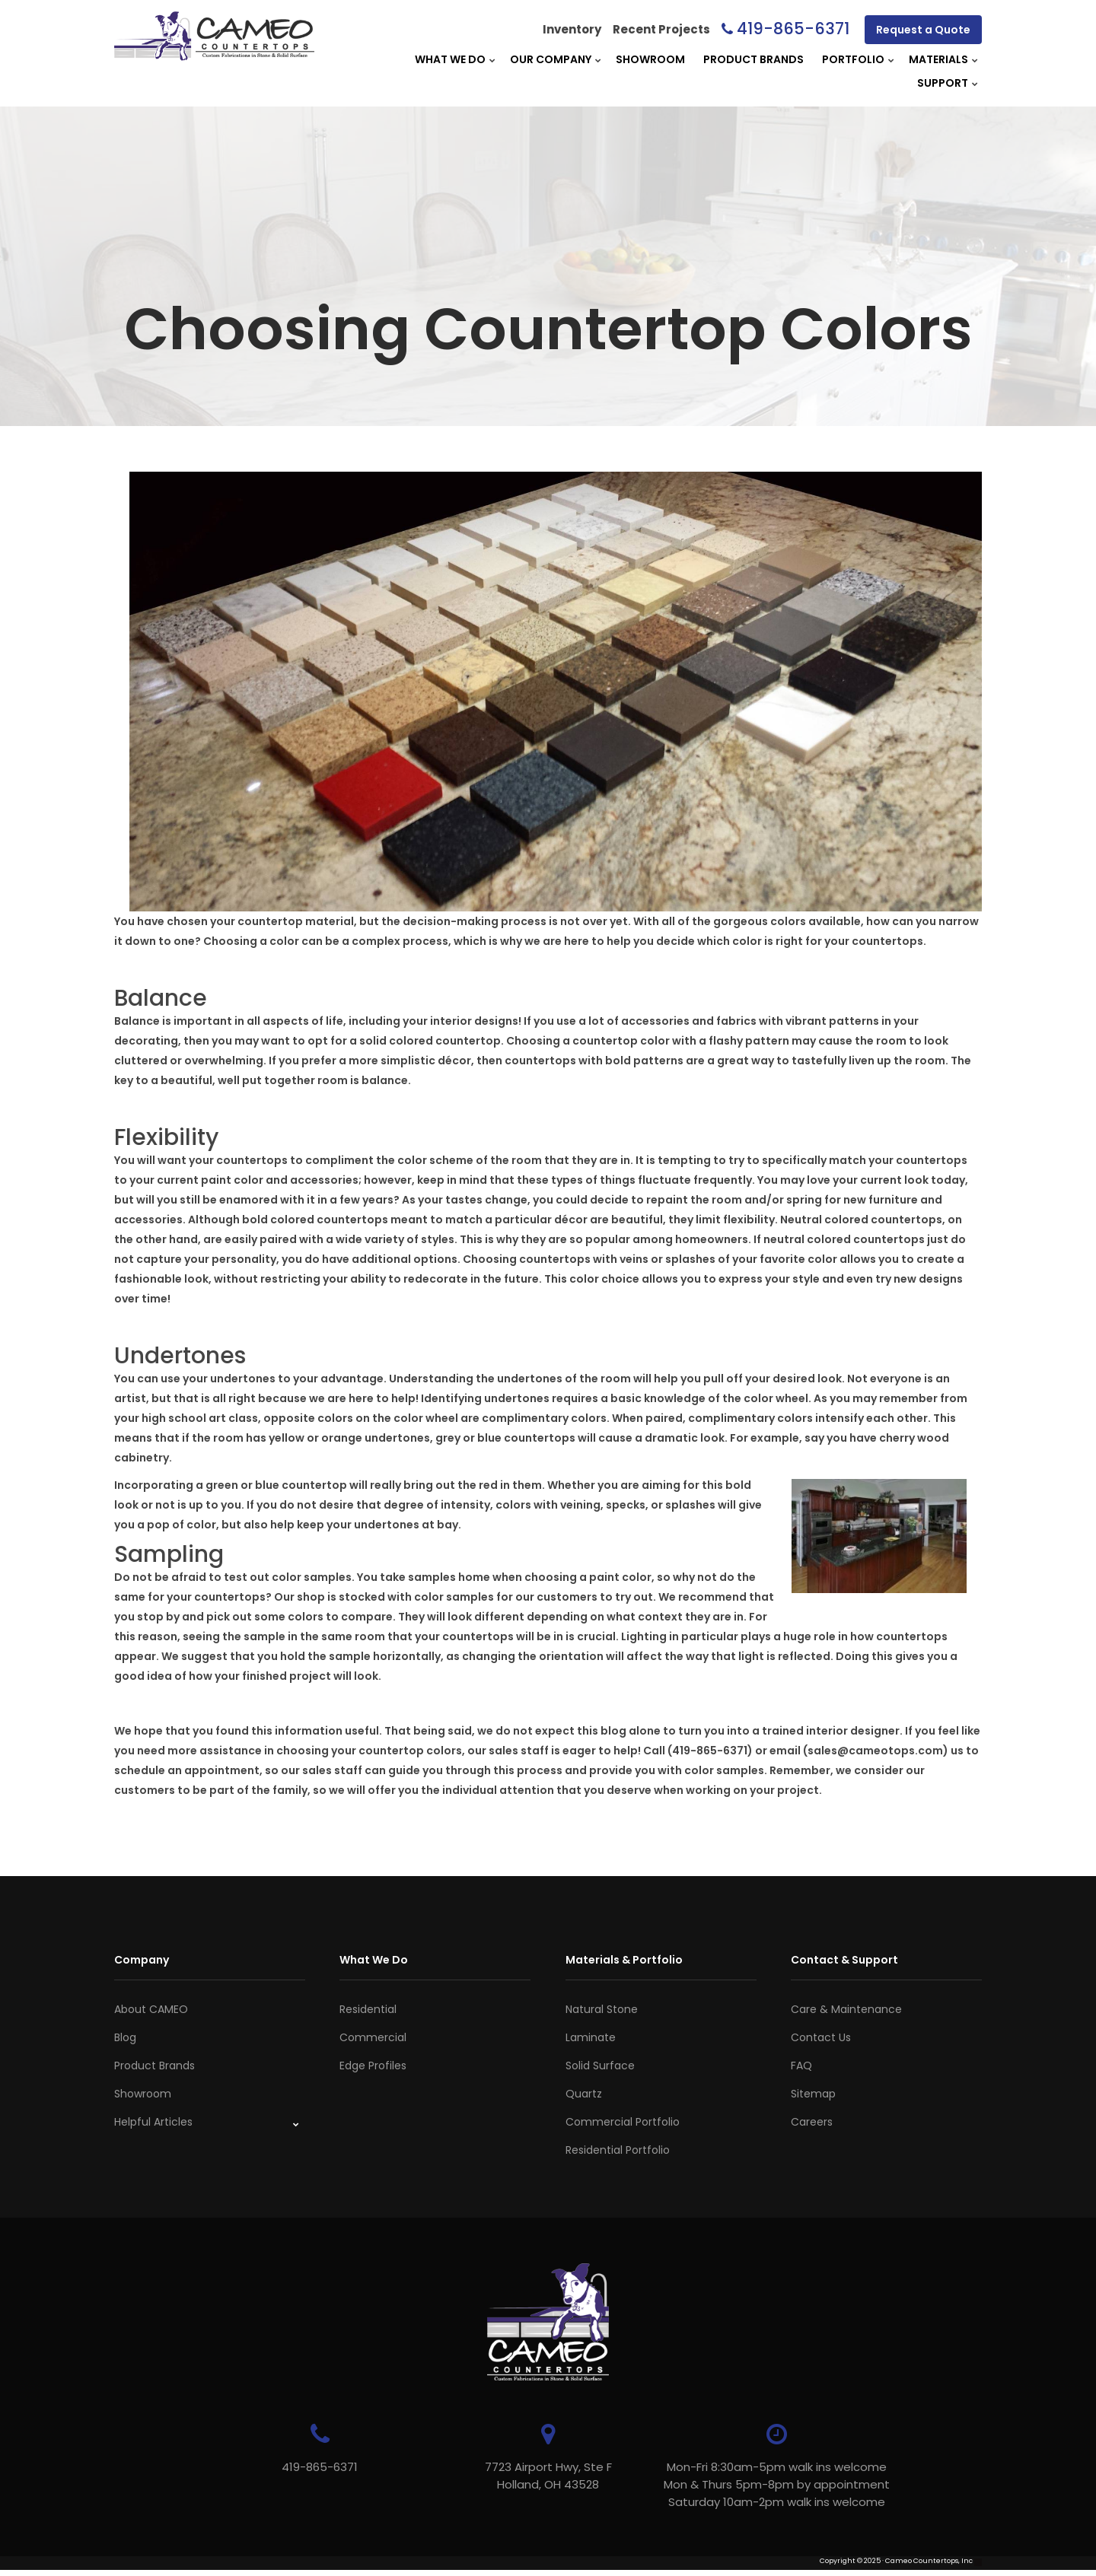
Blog (125, 2037)
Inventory (572, 29)
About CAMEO (151, 2009)
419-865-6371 (793, 28)
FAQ (801, 2065)
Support (942, 83)
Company (141, 1959)
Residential (368, 2009)
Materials (938, 59)
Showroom (650, 59)
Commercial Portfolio (623, 2121)
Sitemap (813, 2093)
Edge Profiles (372, 2065)
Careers (812, 2121)
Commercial (372, 2037)
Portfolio (853, 59)
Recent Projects (661, 29)
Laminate (591, 2037)
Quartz (584, 2093)
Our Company (550, 59)
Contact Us (821, 2037)
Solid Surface (600, 2065)
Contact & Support (844, 1959)
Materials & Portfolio (624, 1959)
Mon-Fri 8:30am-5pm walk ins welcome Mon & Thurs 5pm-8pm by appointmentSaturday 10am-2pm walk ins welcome (777, 2484)
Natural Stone (602, 2009)
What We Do (450, 59)
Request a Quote (923, 29)
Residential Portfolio (618, 2150)
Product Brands (753, 59)
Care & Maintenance (846, 2009)
